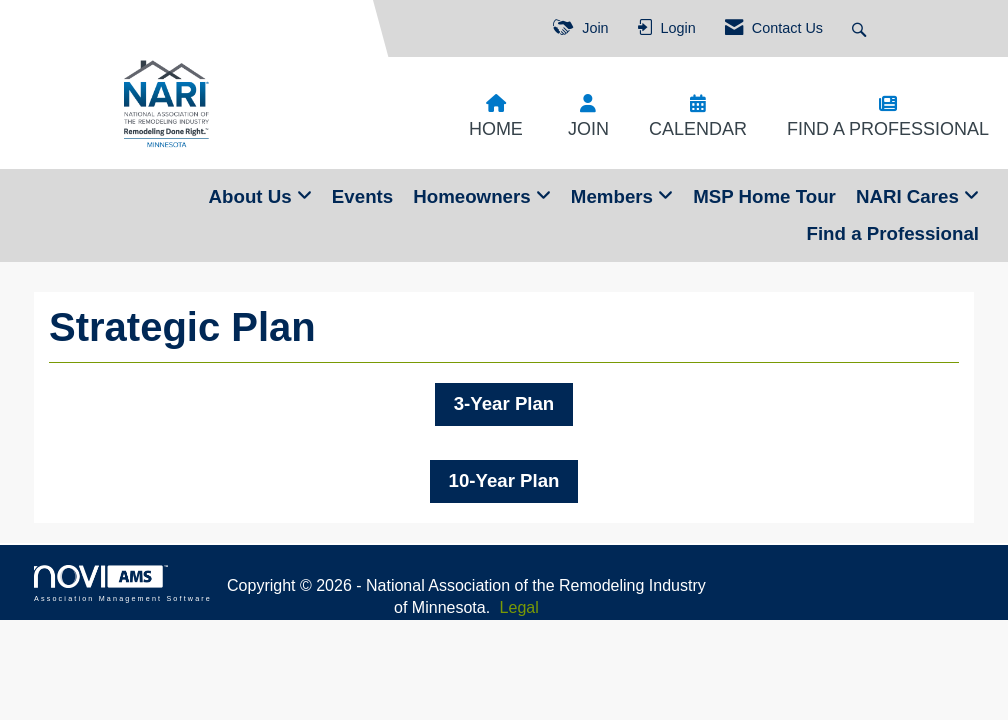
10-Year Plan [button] (504, 480)
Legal (519, 607)
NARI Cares (910, 196)
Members (614, 196)
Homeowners (474, 196)
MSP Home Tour (764, 196)
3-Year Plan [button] (504, 403)
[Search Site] (861, 28)
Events (362, 196)
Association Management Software (123, 583)
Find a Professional (892, 233)
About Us (253, 196)
